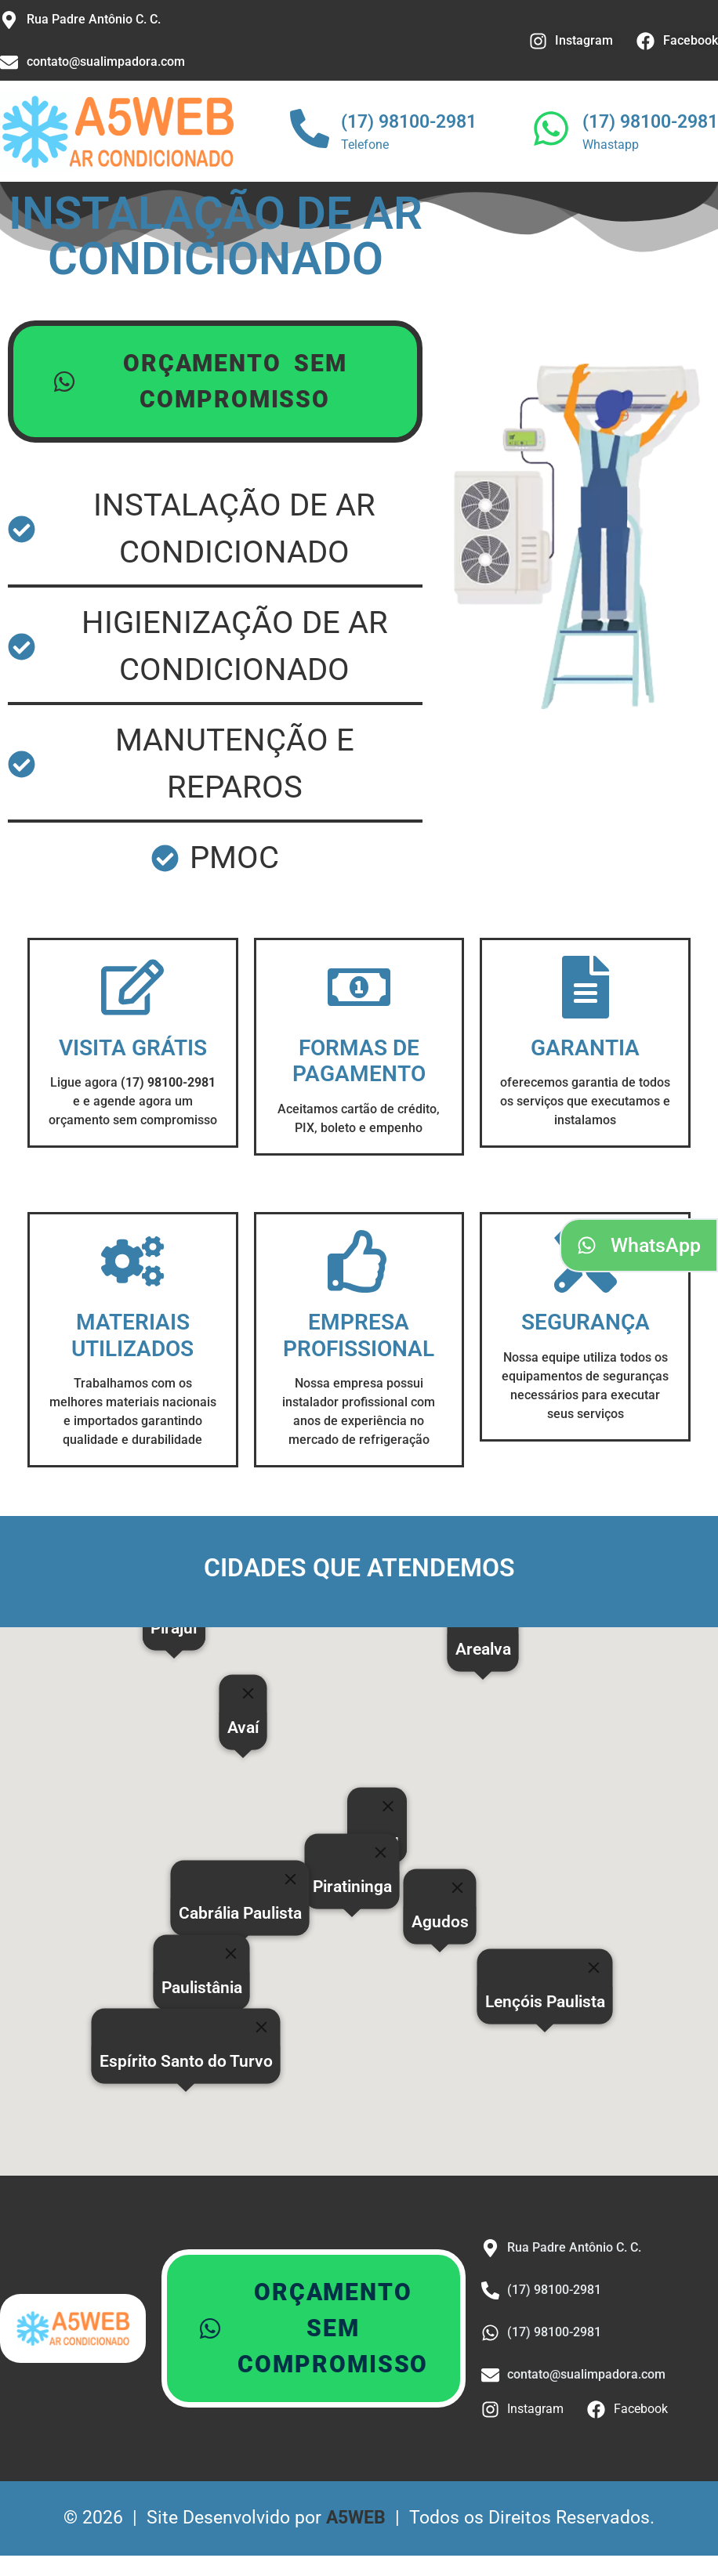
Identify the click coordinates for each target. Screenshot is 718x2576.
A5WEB (356, 2522)
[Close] (388, 1810)
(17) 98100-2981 (409, 121)
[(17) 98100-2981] (309, 131)
